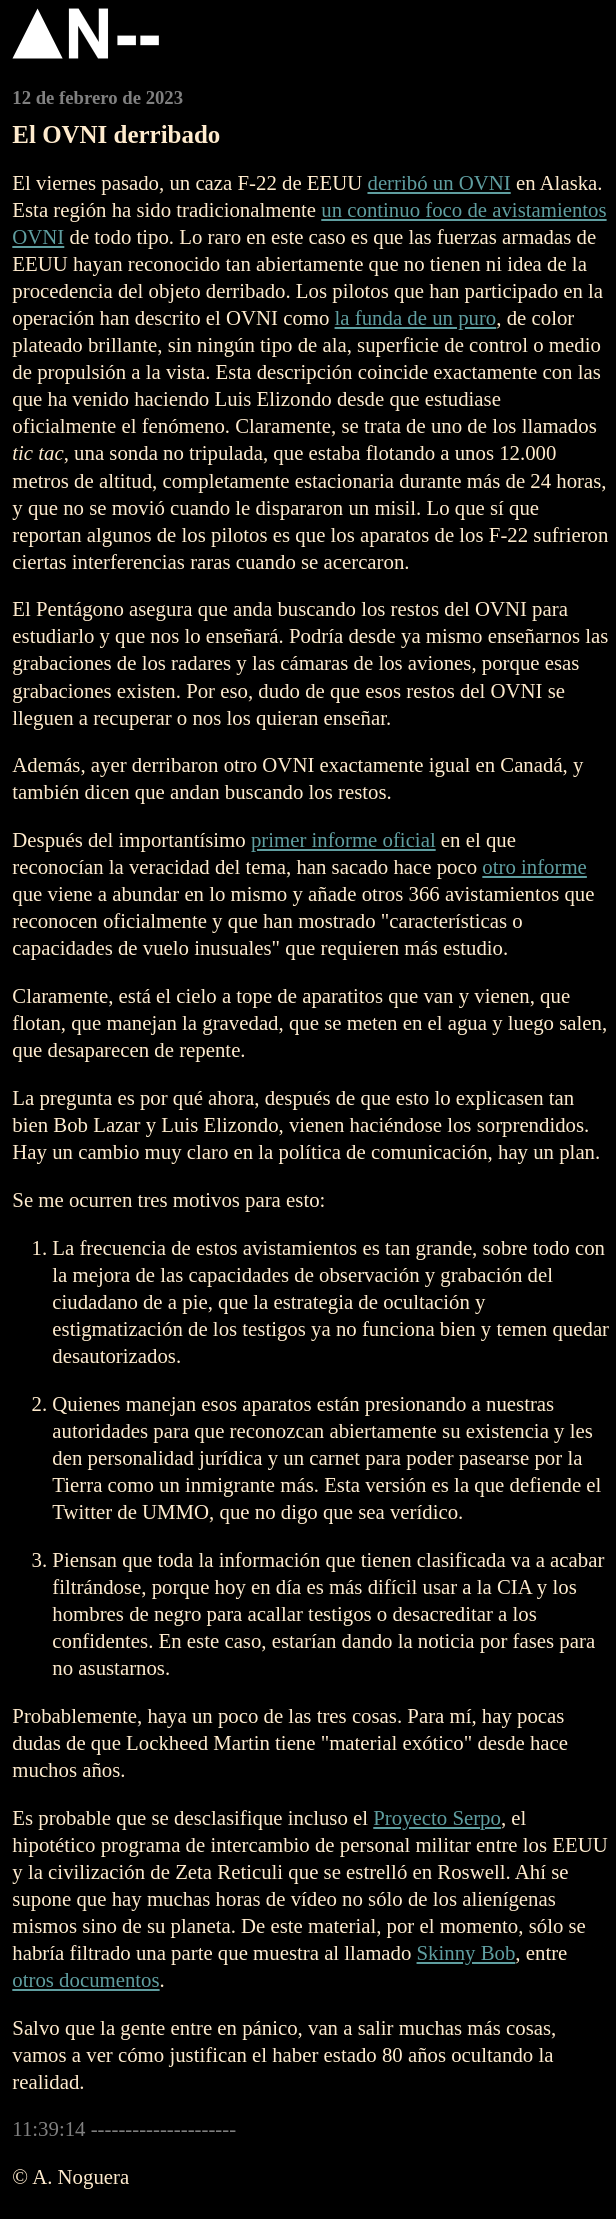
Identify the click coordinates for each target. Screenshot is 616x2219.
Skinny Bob (466, 1952)
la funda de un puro (416, 317)
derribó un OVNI (438, 182)
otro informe (534, 866)
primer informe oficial (343, 839)
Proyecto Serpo (437, 1817)
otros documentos (85, 1979)
